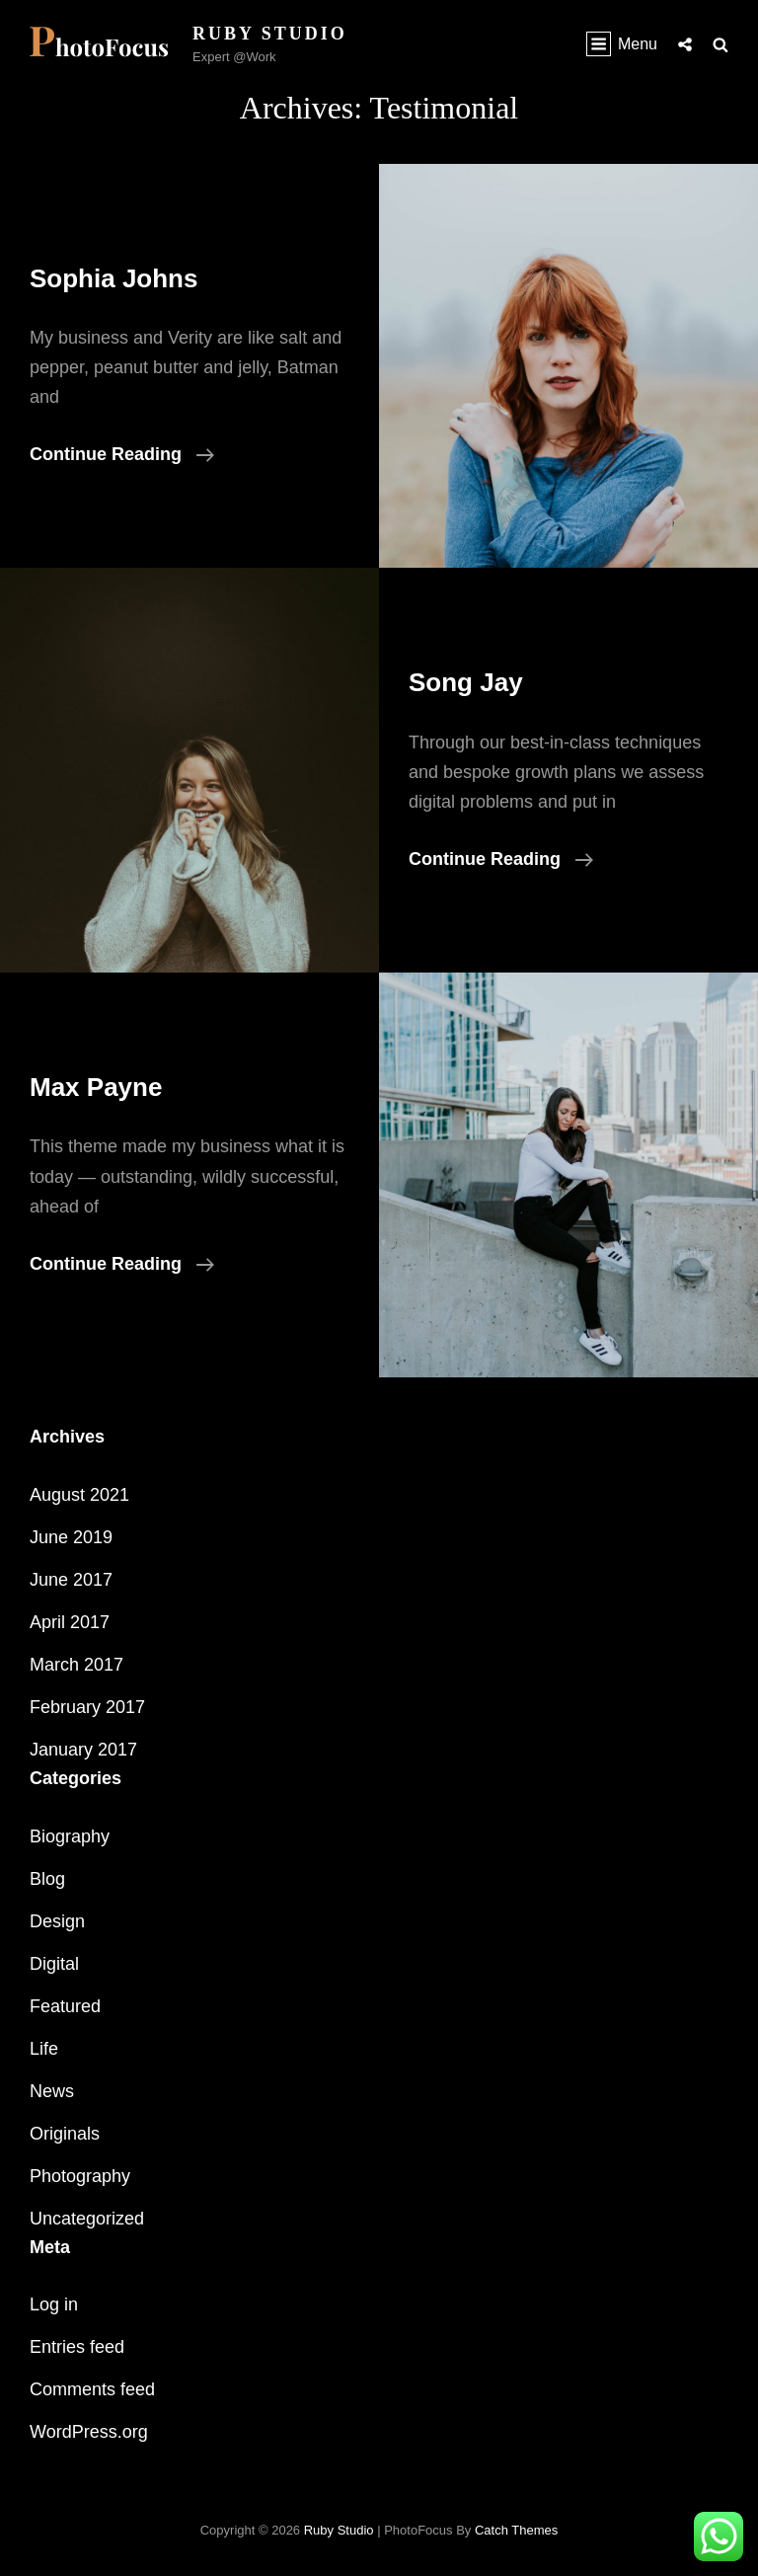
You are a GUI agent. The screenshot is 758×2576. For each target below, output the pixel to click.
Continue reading (122, 454)
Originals (65, 2134)
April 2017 (70, 1622)
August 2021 (79, 1495)
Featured (65, 2006)
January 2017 (83, 1749)
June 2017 (71, 1580)
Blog (47, 1879)
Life (44, 2049)
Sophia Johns (113, 278)
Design (57, 1921)
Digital (54, 1964)
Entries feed (77, 2347)
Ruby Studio (269, 33)
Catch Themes (516, 2530)
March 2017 (76, 1665)
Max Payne (96, 1087)
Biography (70, 1836)
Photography (80, 2176)
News (52, 2091)
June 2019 (71, 1537)
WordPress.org (89, 2432)
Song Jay (466, 682)
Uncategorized (87, 2218)
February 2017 (87, 1707)
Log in (54, 2304)
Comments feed (92, 2389)
